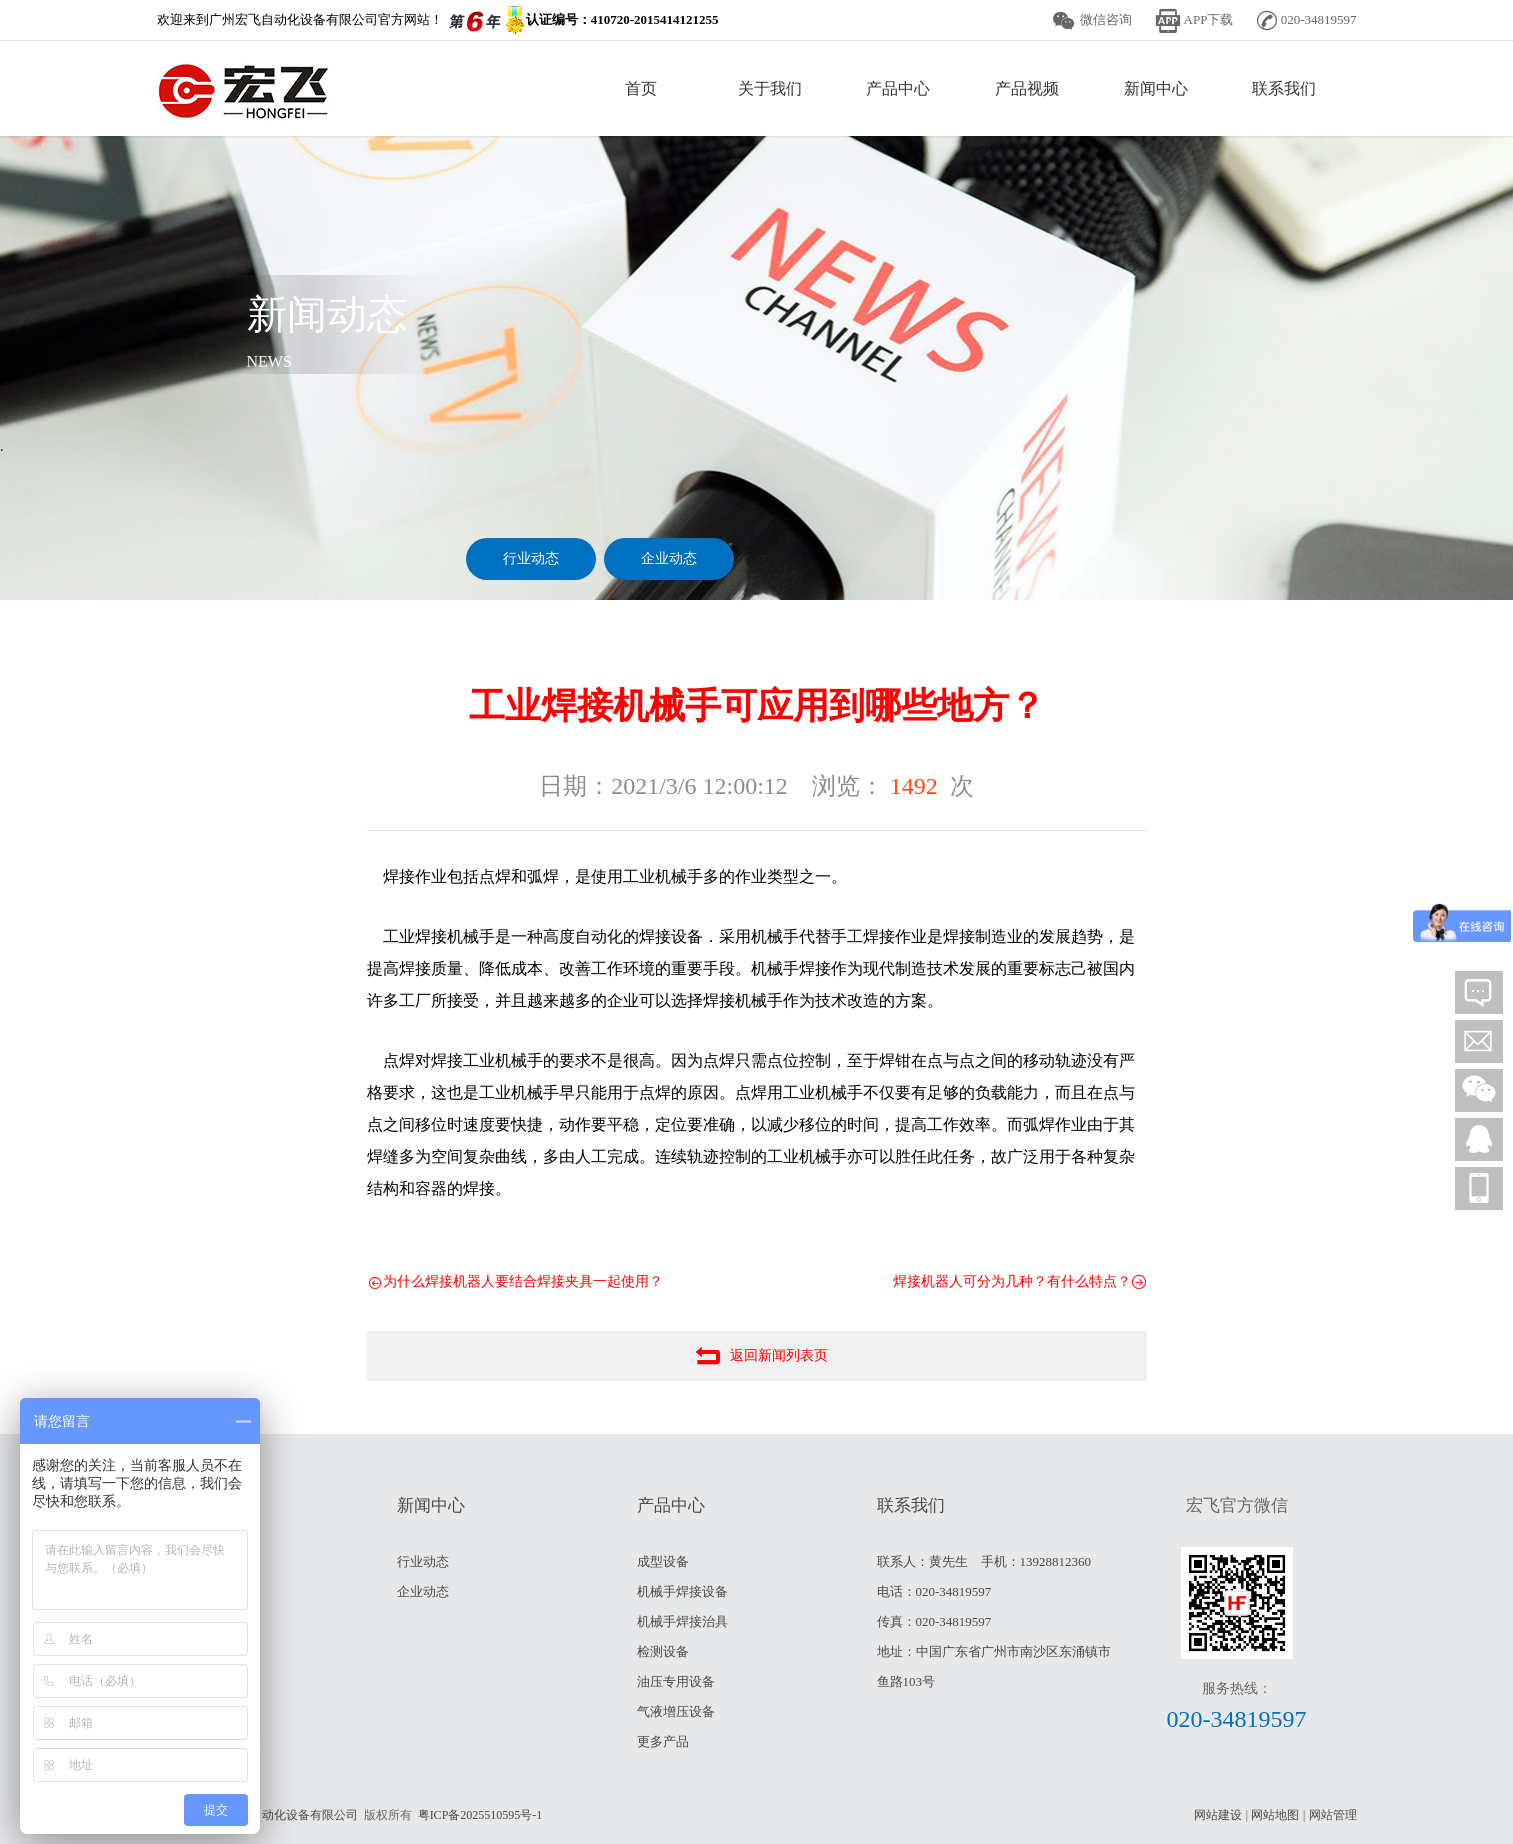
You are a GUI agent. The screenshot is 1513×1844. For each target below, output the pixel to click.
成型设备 (663, 1561)
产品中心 (898, 88)
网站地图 (1275, 1815)
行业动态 (531, 558)
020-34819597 (1237, 1719)
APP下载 (1209, 19)
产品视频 (1027, 88)
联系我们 (1284, 88)
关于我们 (770, 88)
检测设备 (663, 1651)
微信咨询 (1106, 19)
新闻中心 (1156, 88)
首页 (641, 88)
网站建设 (1218, 1815)
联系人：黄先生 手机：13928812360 (984, 1561)
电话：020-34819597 (934, 1591)
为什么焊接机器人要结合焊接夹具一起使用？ (515, 1282)
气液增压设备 (676, 1711)
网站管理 (1333, 1815)
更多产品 (663, 1741)
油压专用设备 (676, 1681)
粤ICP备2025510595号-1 (480, 1815)
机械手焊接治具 (682, 1621)
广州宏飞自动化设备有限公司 (281, 1815)
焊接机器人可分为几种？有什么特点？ (1020, 1282)
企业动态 (669, 558)
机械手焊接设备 (682, 1591)
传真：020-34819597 (934, 1621)
